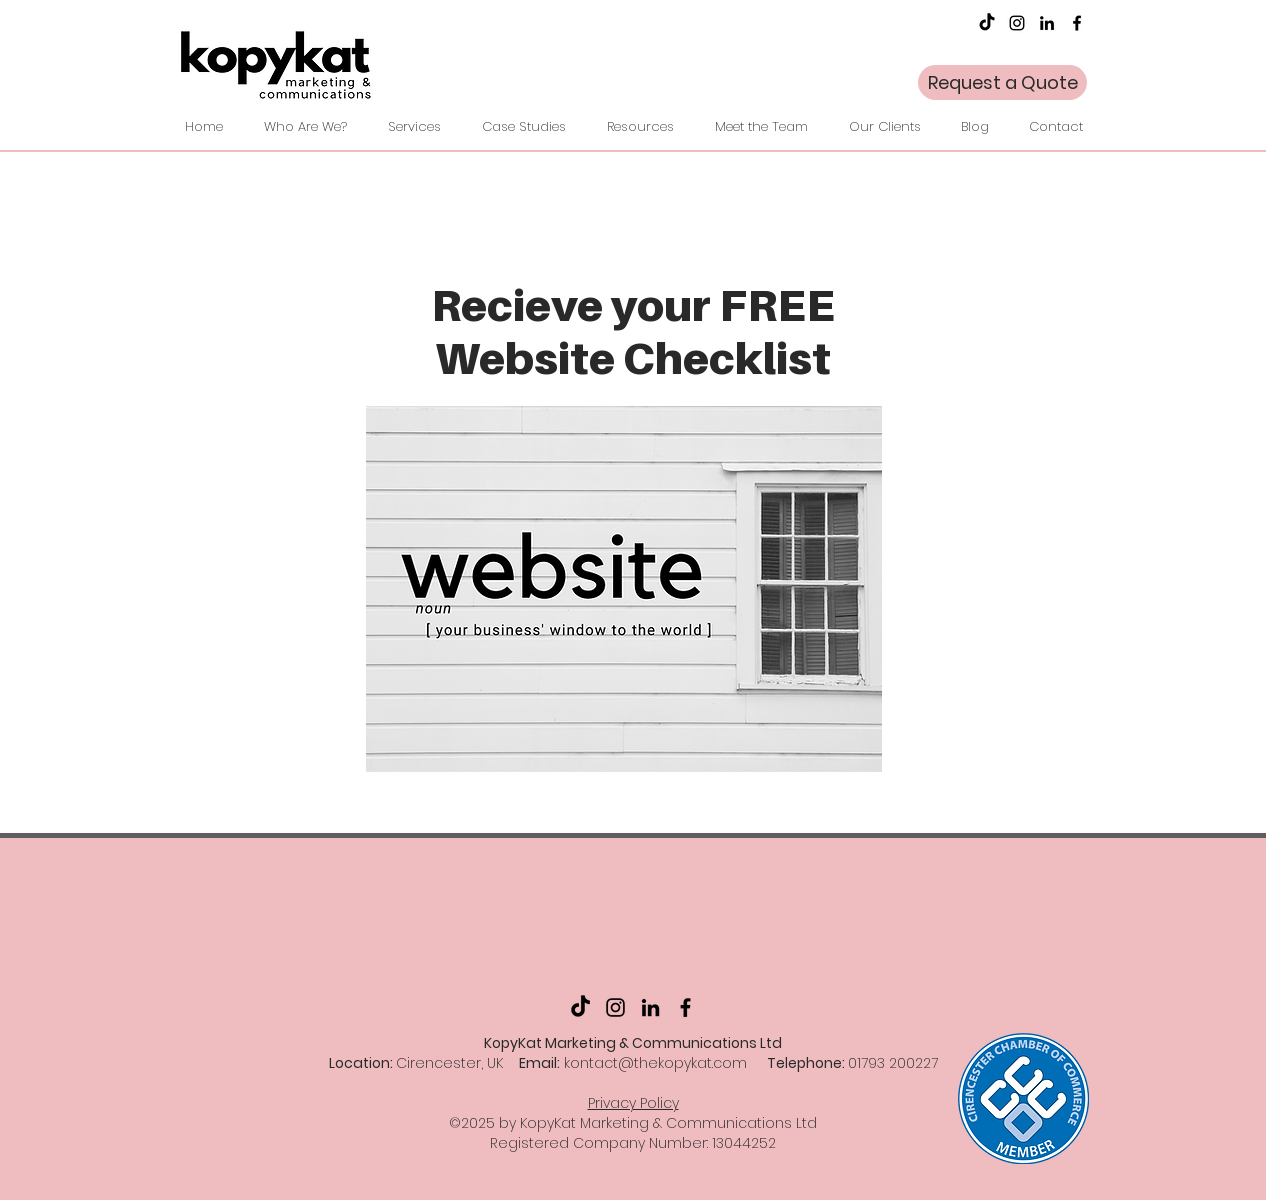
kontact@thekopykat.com (655, 1063)
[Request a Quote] (1002, 82)
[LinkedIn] (1047, 23)
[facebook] (1077, 23)
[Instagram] (1017, 23)
